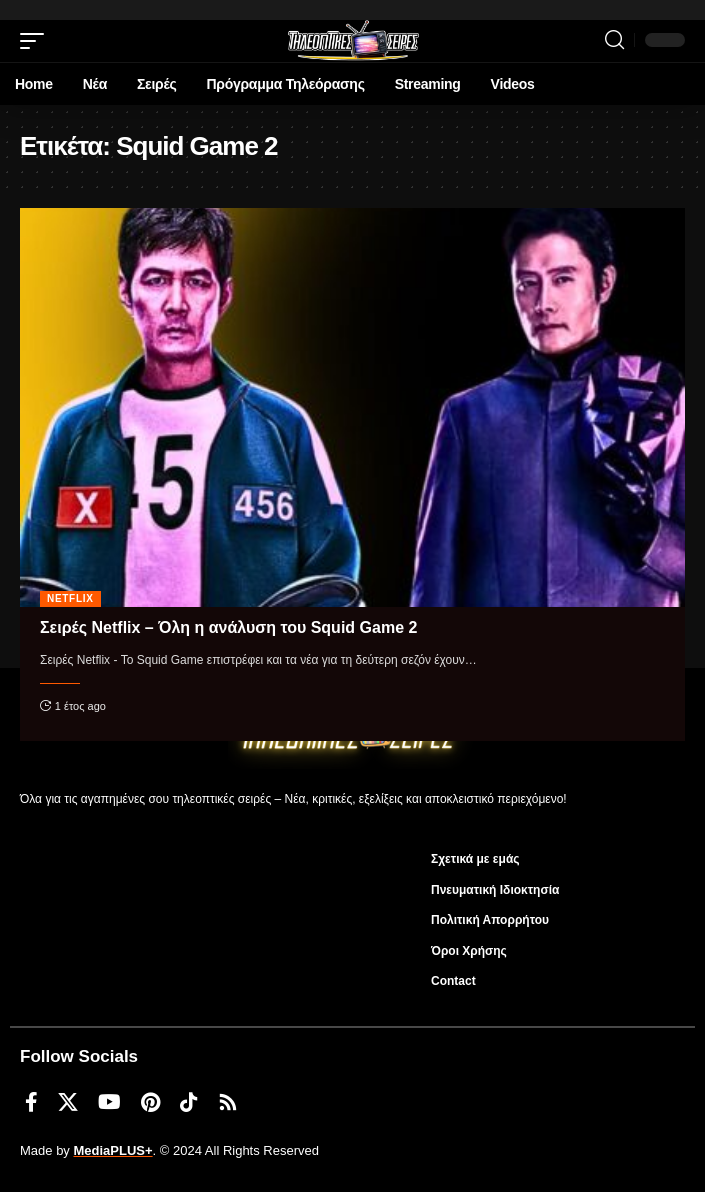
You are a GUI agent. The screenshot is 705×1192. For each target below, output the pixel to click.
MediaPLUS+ (112, 1150)
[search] (614, 40)
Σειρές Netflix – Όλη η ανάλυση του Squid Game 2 (228, 627)
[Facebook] (31, 1102)
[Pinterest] (150, 1102)
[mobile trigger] (37, 41)
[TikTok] (189, 1102)
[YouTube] (109, 1102)
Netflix (70, 598)
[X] (68, 1102)
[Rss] (228, 1102)
